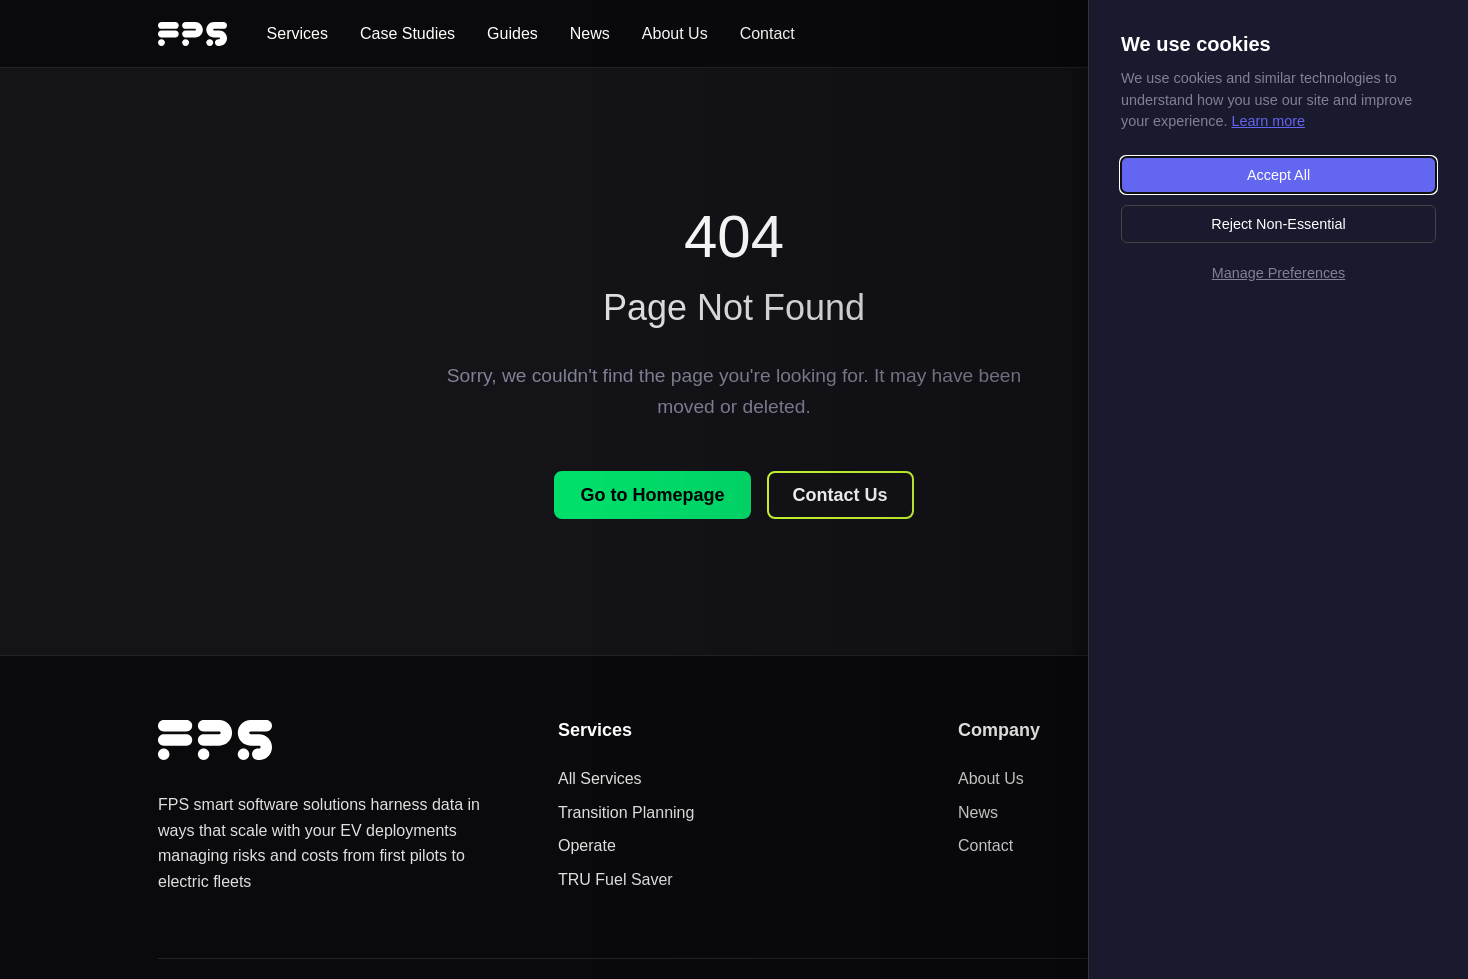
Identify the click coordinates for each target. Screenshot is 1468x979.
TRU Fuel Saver (615, 879)
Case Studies (407, 33)
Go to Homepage (652, 495)
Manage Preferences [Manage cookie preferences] (1279, 273)
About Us (675, 33)
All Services (600, 778)
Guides (512, 33)
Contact (767, 33)
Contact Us (840, 495)
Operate (587, 845)
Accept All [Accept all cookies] (1278, 175)
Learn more (1268, 121)
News (590, 33)
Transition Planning (626, 812)
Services (297, 33)
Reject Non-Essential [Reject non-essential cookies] (1278, 224)
